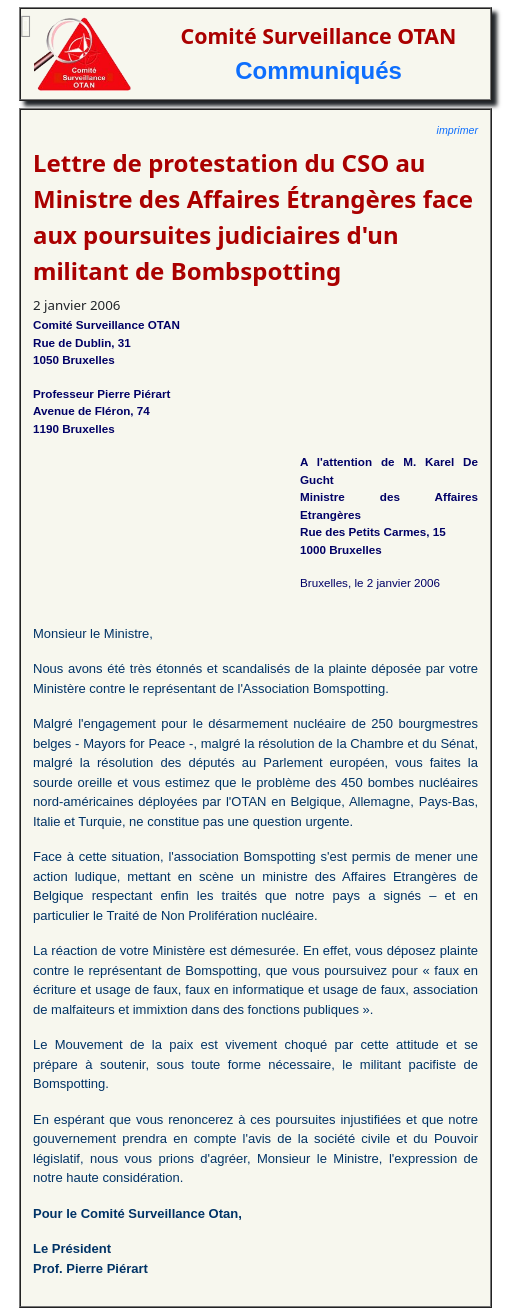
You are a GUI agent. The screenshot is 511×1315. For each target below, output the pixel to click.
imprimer (457, 130)
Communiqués (318, 70)
